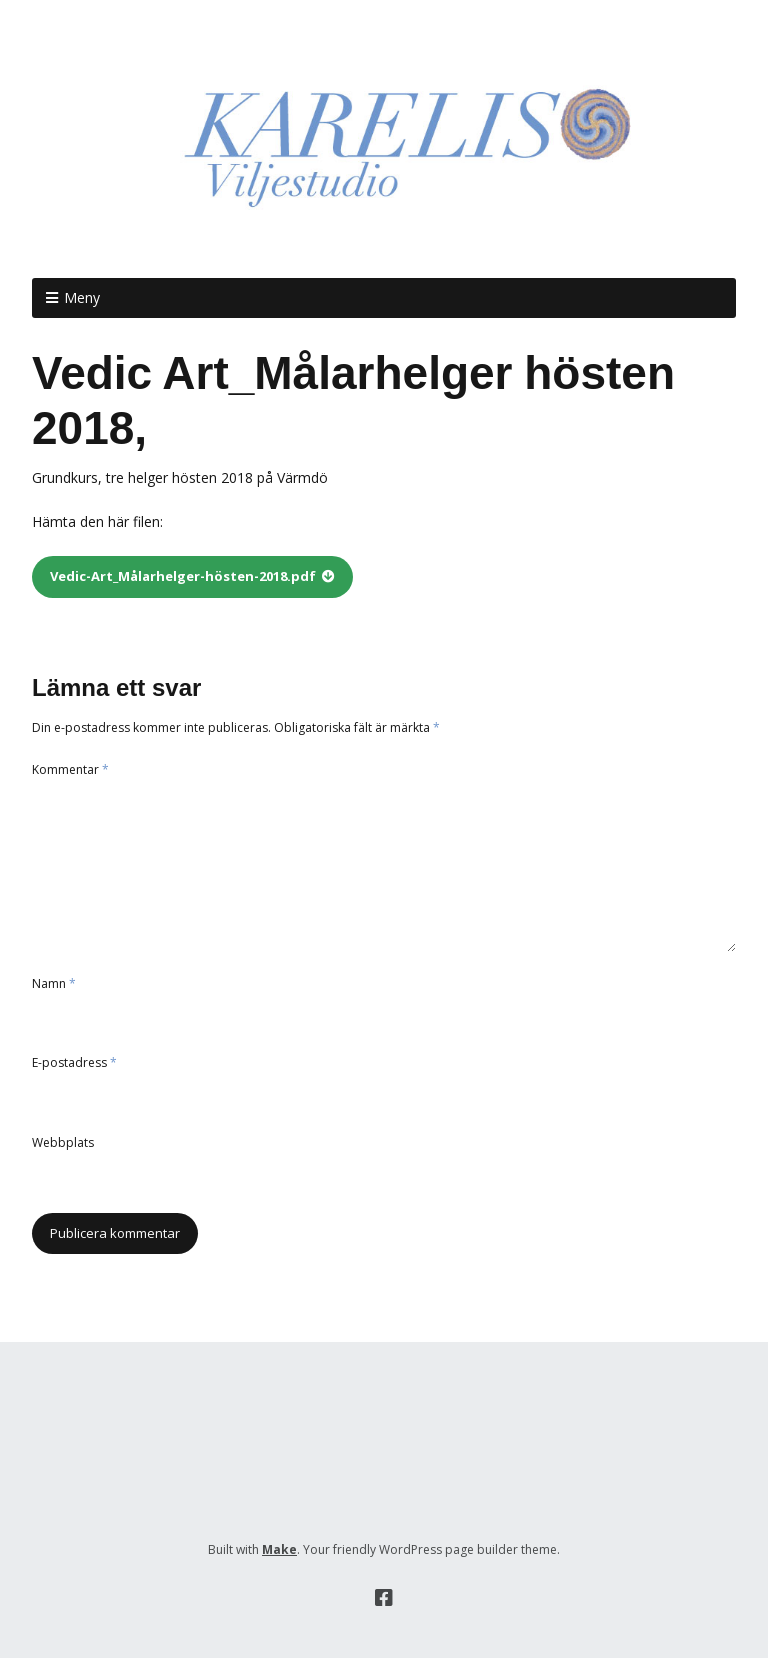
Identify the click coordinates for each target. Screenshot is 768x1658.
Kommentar (70, 769)
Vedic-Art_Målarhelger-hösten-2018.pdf (183, 576)
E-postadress (74, 1062)
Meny (82, 297)
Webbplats (63, 1142)
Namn (54, 983)
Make (279, 1549)
